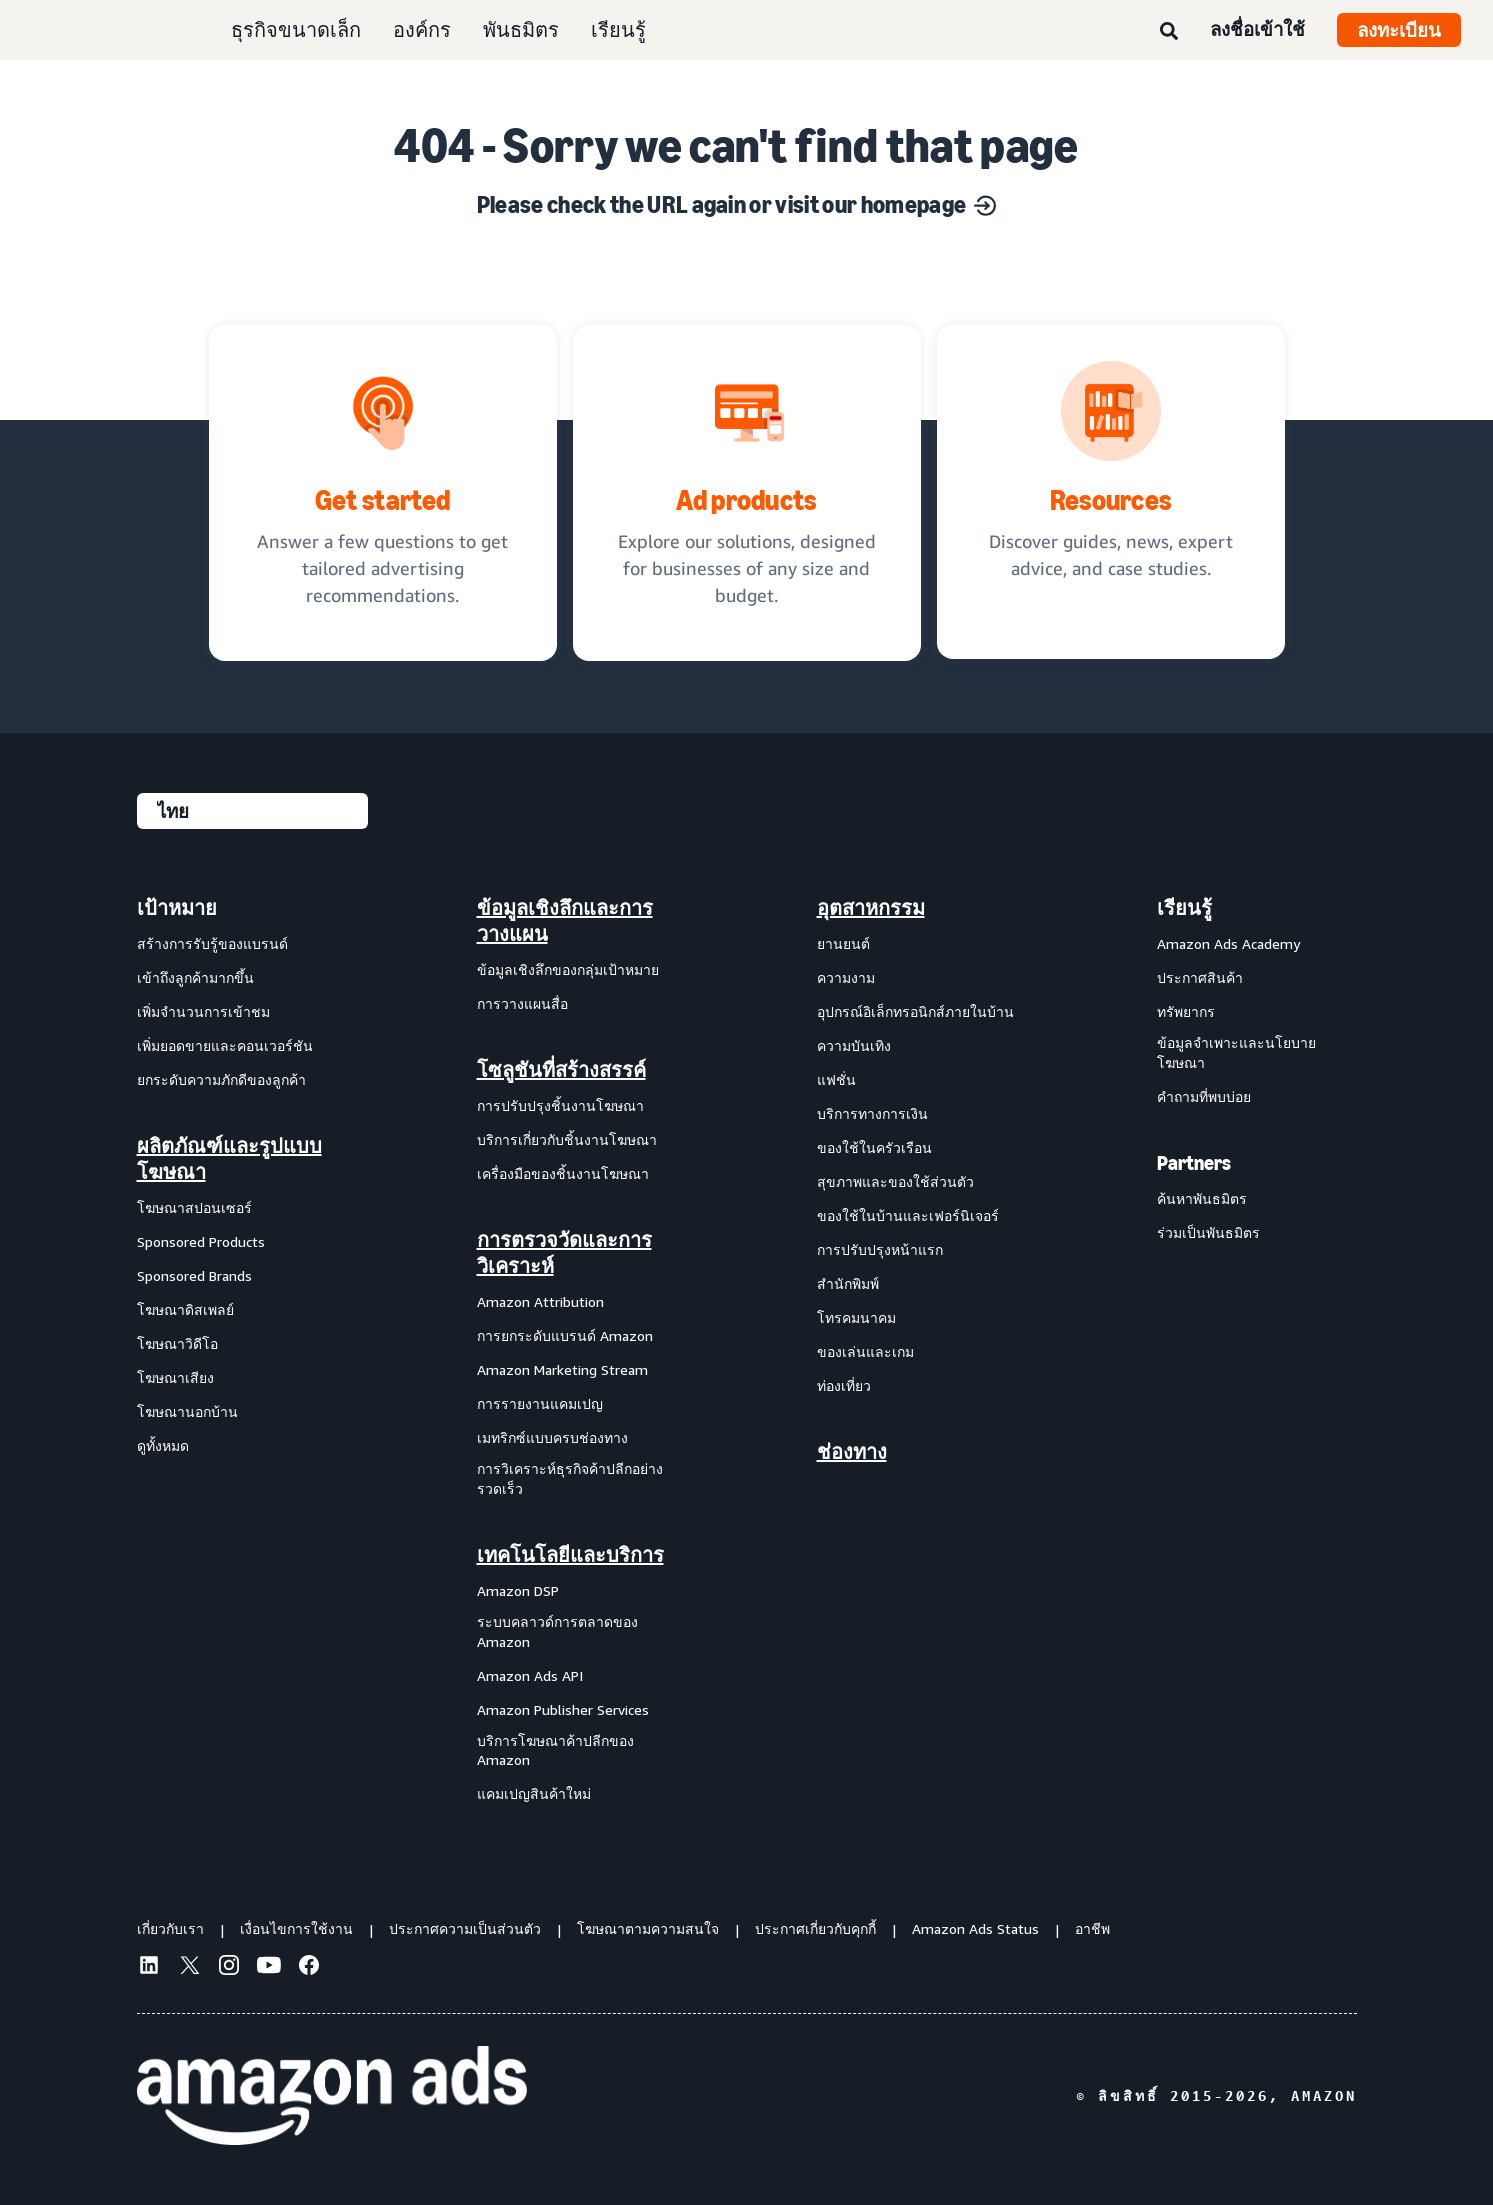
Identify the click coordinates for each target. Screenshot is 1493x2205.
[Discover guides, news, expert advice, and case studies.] (1111, 492)
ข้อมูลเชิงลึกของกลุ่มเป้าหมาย (568, 969)
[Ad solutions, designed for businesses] (747, 493)
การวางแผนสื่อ (522, 1003)
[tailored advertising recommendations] (383, 493)
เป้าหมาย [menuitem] (177, 908)
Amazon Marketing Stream (562, 1369)
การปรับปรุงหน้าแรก (880, 1249)
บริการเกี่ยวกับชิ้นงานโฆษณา (567, 1139)
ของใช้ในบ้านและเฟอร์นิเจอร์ (908, 1215)
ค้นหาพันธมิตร (1202, 1198)
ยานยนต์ (843, 943)
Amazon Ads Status (975, 1928)
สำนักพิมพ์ (848, 1283)
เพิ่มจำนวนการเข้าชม (203, 1011)
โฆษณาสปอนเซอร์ (194, 1207)
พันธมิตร (521, 29)
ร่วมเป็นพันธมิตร (1208, 1232)
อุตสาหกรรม (871, 908)
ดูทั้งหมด (163, 1445)
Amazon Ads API (530, 1675)
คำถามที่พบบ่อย (1204, 1096)
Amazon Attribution (540, 1301)
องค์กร (422, 29)
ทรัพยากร (1186, 1011)
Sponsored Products (201, 1241)
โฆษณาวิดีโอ (177, 1343)
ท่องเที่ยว (844, 1385)
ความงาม (846, 977)
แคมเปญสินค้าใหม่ (534, 1793)
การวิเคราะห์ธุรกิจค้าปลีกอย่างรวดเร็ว (570, 1478)
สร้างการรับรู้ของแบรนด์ (212, 943)
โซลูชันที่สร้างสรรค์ (561, 1070)
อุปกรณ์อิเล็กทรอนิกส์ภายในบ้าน (915, 1011)
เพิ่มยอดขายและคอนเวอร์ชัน (225, 1045)
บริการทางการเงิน (872, 1113)
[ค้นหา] (1169, 32)
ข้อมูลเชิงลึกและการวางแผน (565, 921)
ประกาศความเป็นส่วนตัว (465, 1928)
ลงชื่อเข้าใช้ (1257, 29)
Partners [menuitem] (1194, 1163)
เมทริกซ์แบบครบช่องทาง (552, 1437)
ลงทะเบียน (1399, 30)
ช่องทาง (852, 1452)
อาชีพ (1092, 1928)
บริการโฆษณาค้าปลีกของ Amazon (555, 1750)
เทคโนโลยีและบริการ (570, 1555)
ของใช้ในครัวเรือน (874, 1147)
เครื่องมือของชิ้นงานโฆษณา (563, 1173)
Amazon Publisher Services (563, 1709)
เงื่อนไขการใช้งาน (296, 1928)
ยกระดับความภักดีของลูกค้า (221, 1079)
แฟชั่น (836, 1079)
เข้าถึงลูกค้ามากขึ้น (195, 977)
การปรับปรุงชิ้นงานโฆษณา (560, 1105)
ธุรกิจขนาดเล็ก (296, 29)
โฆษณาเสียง (175, 1377)
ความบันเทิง (854, 1045)
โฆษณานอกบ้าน (187, 1411)
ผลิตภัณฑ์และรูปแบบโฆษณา (229, 1159)
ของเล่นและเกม (865, 1351)
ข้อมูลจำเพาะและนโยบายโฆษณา (1236, 1052)
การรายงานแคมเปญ (540, 1403)
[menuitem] (237, 1350)
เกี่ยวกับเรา (170, 1928)
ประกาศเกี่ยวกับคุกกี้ (815, 1928)
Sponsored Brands (194, 1275)
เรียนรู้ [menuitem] (1184, 908)
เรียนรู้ (618, 29)
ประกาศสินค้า (1200, 977)
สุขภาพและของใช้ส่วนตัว (895, 1181)
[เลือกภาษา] (252, 811)
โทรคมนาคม (856, 1317)
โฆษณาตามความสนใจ (648, 1928)
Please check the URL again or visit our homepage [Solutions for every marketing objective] (736, 204)
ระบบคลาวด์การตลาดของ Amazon (557, 1631)
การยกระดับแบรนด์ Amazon (565, 1335)
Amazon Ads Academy (1228, 943)
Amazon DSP (518, 1590)
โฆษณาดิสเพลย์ (185, 1309)
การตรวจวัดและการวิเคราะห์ (564, 1253)
